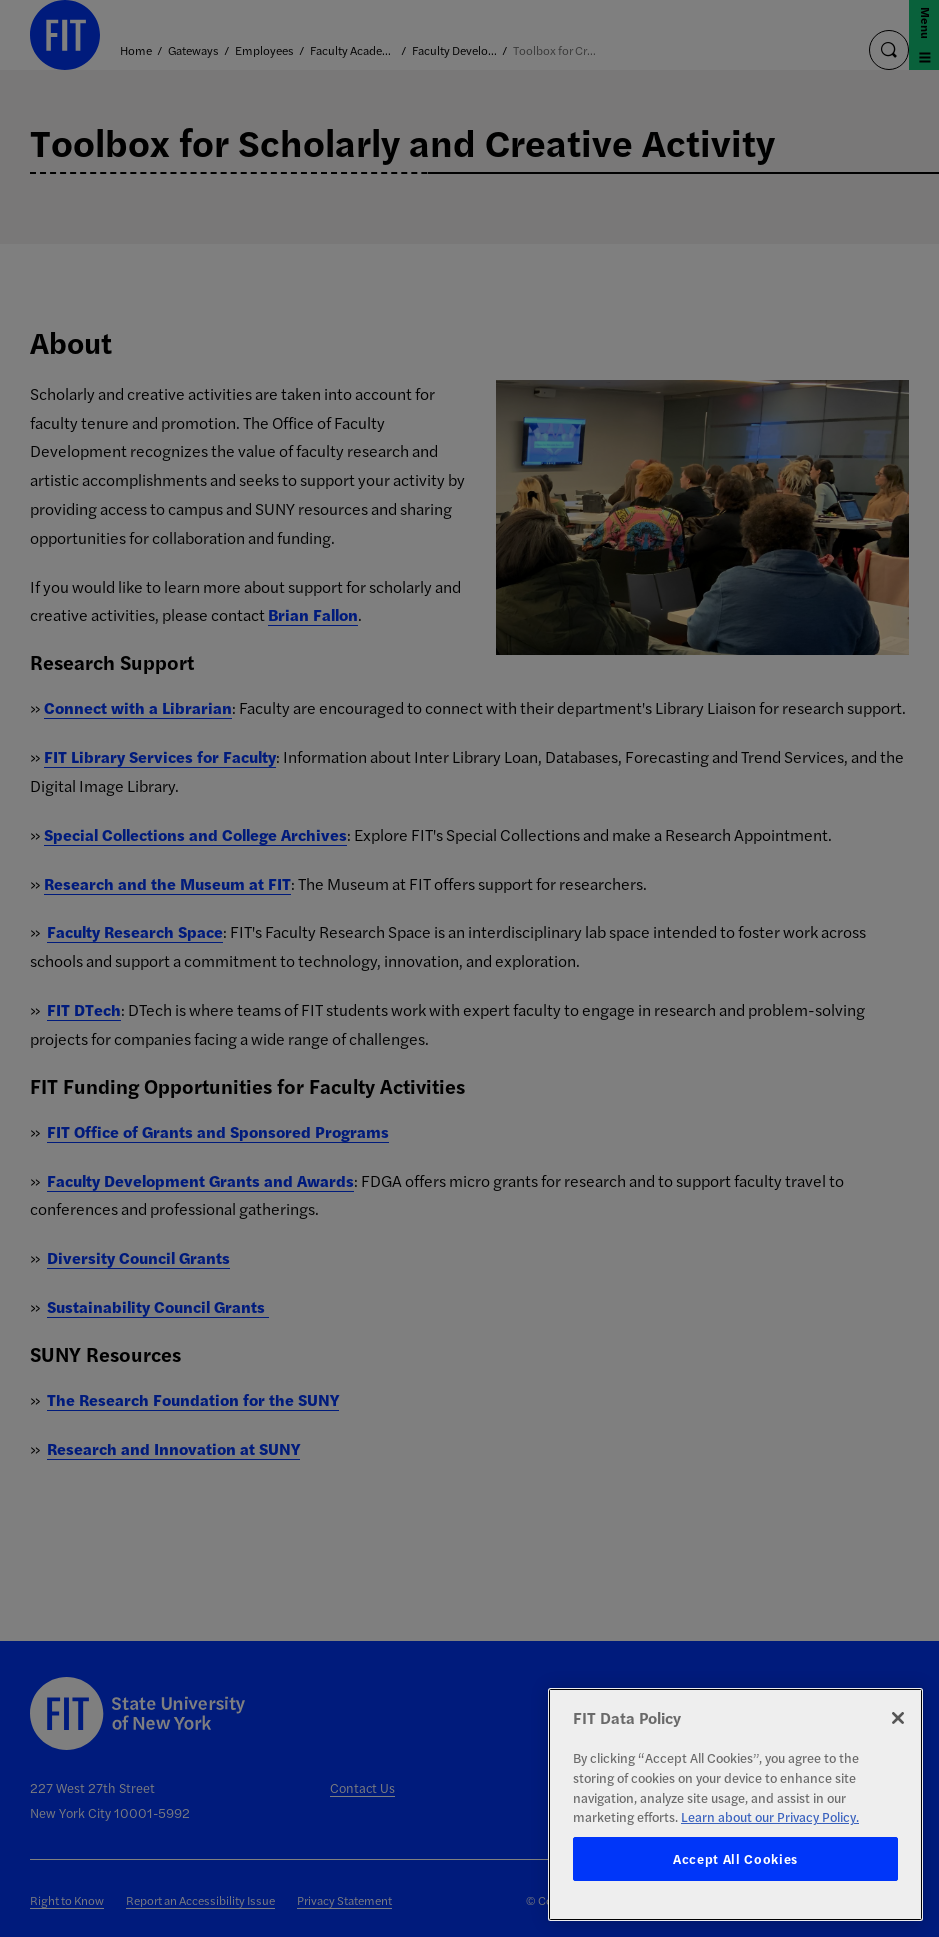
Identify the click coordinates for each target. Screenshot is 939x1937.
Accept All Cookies (735, 1858)
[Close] (898, 1718)
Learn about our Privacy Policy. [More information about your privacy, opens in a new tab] (770, 1816)
